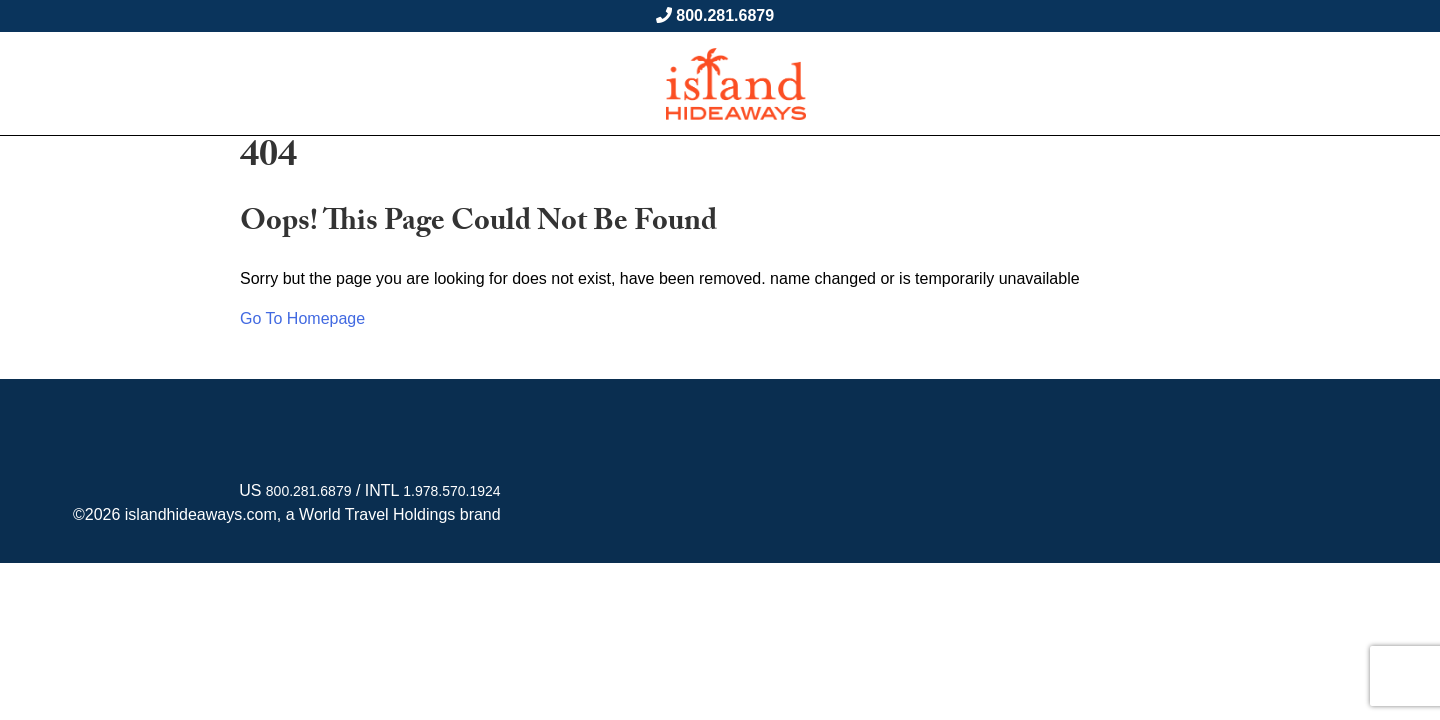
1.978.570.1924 (451, 491)
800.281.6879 (725, 15)
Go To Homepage (302, 318)
